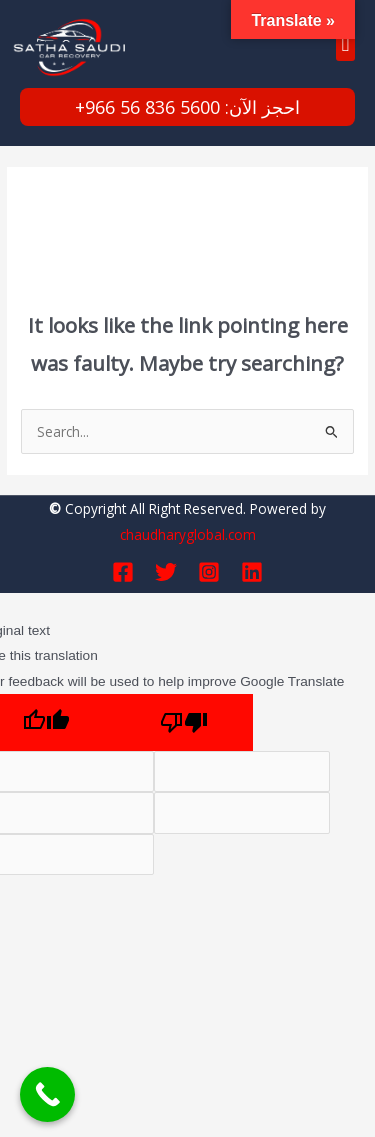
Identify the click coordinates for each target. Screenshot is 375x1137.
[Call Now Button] (47, 1094)
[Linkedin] (252, 572)
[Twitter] (166, 572)
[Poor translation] (184, 722)
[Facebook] (123, 572)
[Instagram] (209, 572)
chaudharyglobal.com (188, 534)
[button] (345, 44)
